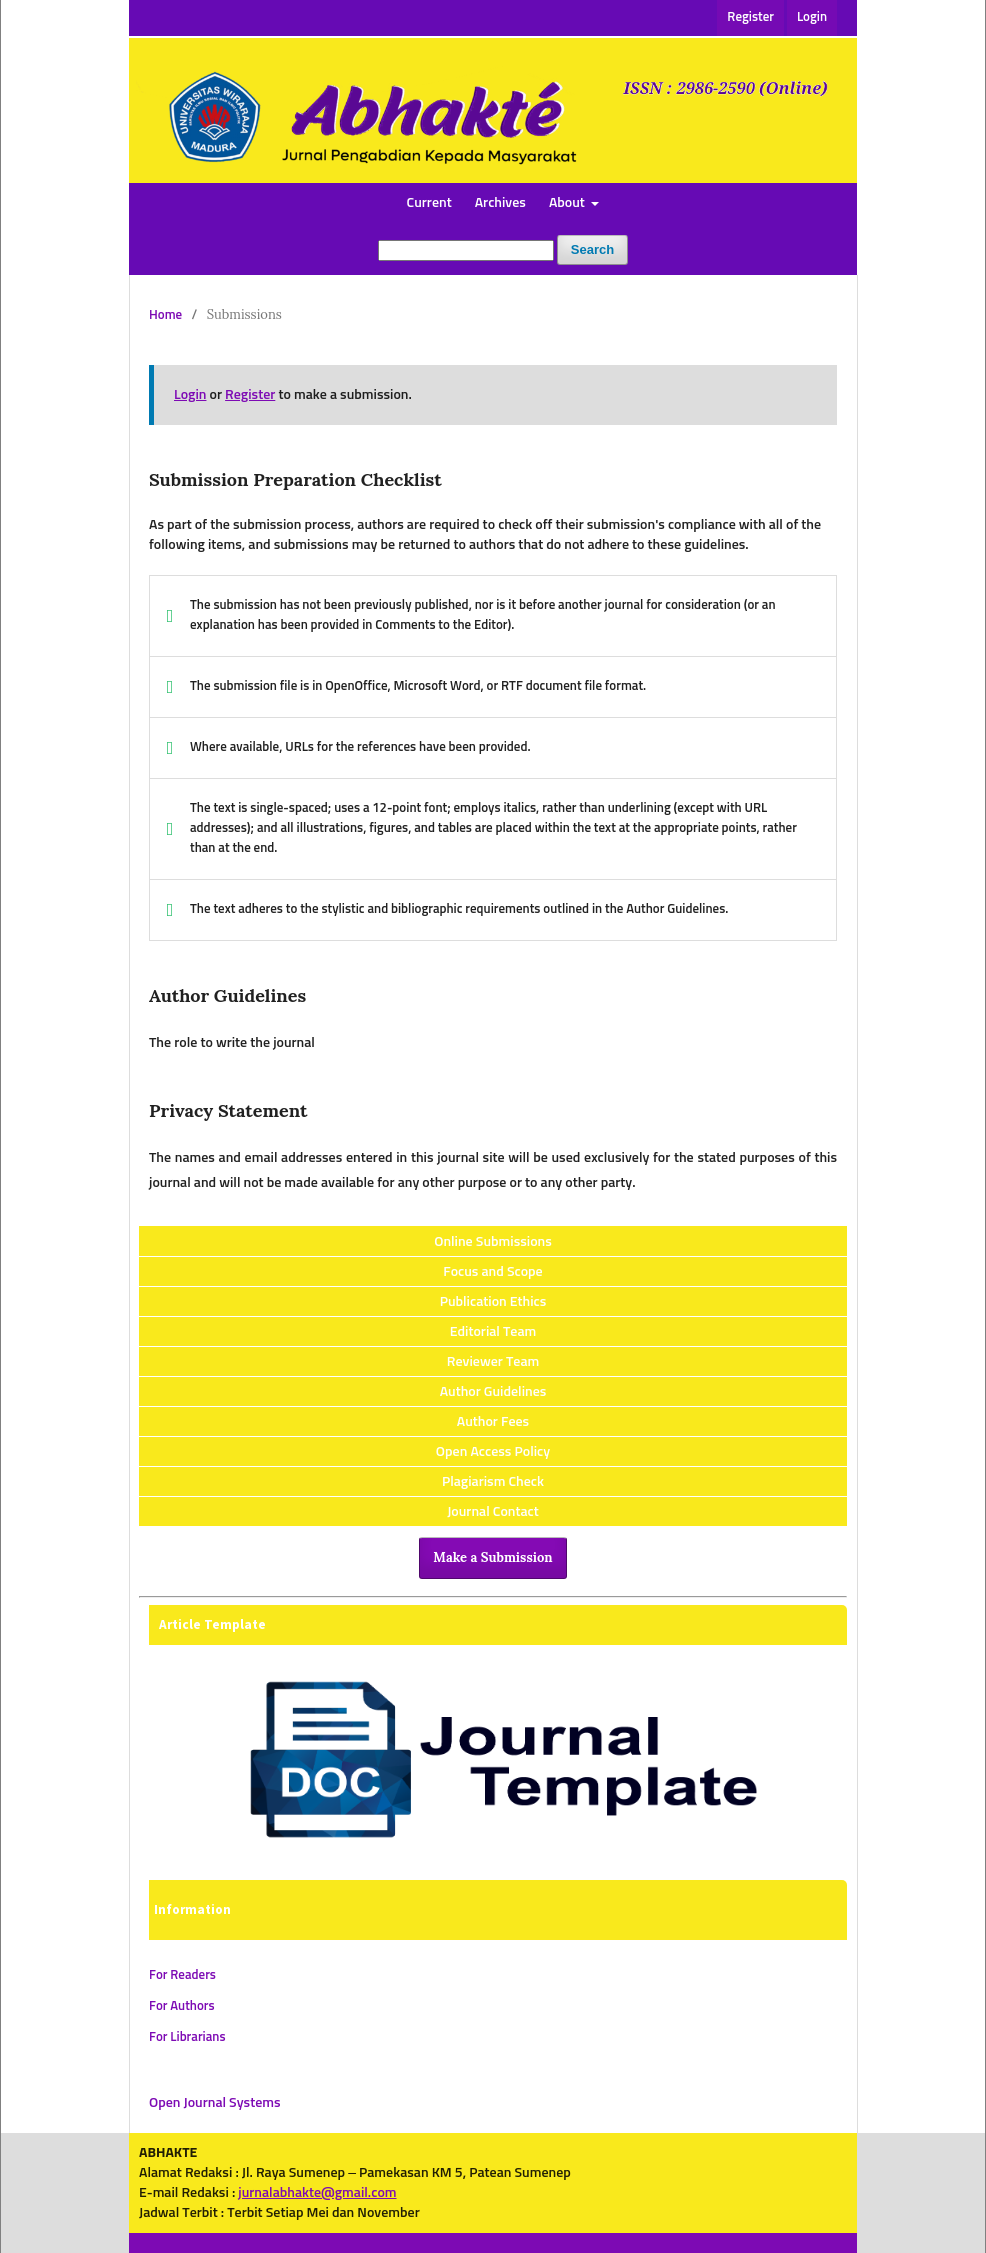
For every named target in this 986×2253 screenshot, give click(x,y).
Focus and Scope (492, 1272)
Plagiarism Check (493, 1482)
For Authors (182, 2006)
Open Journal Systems (215, 2103)
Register (750, 17)
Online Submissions (493, 1242)
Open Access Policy (493, 1452)
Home (165, 315)
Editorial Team (493, 1332)
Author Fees (493, 1422)
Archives (500, 203)
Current (429, 203)
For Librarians (187, 2037)
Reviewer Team (493, 1362)
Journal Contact (493, 1512)
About (568, 203)
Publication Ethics (493, 1302)
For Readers (182, 1975)
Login (812, 17)
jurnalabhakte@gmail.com (317, 2193)
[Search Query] (466, 250)
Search (592, 249)
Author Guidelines (493, 1392)
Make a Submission (492, 1557)
